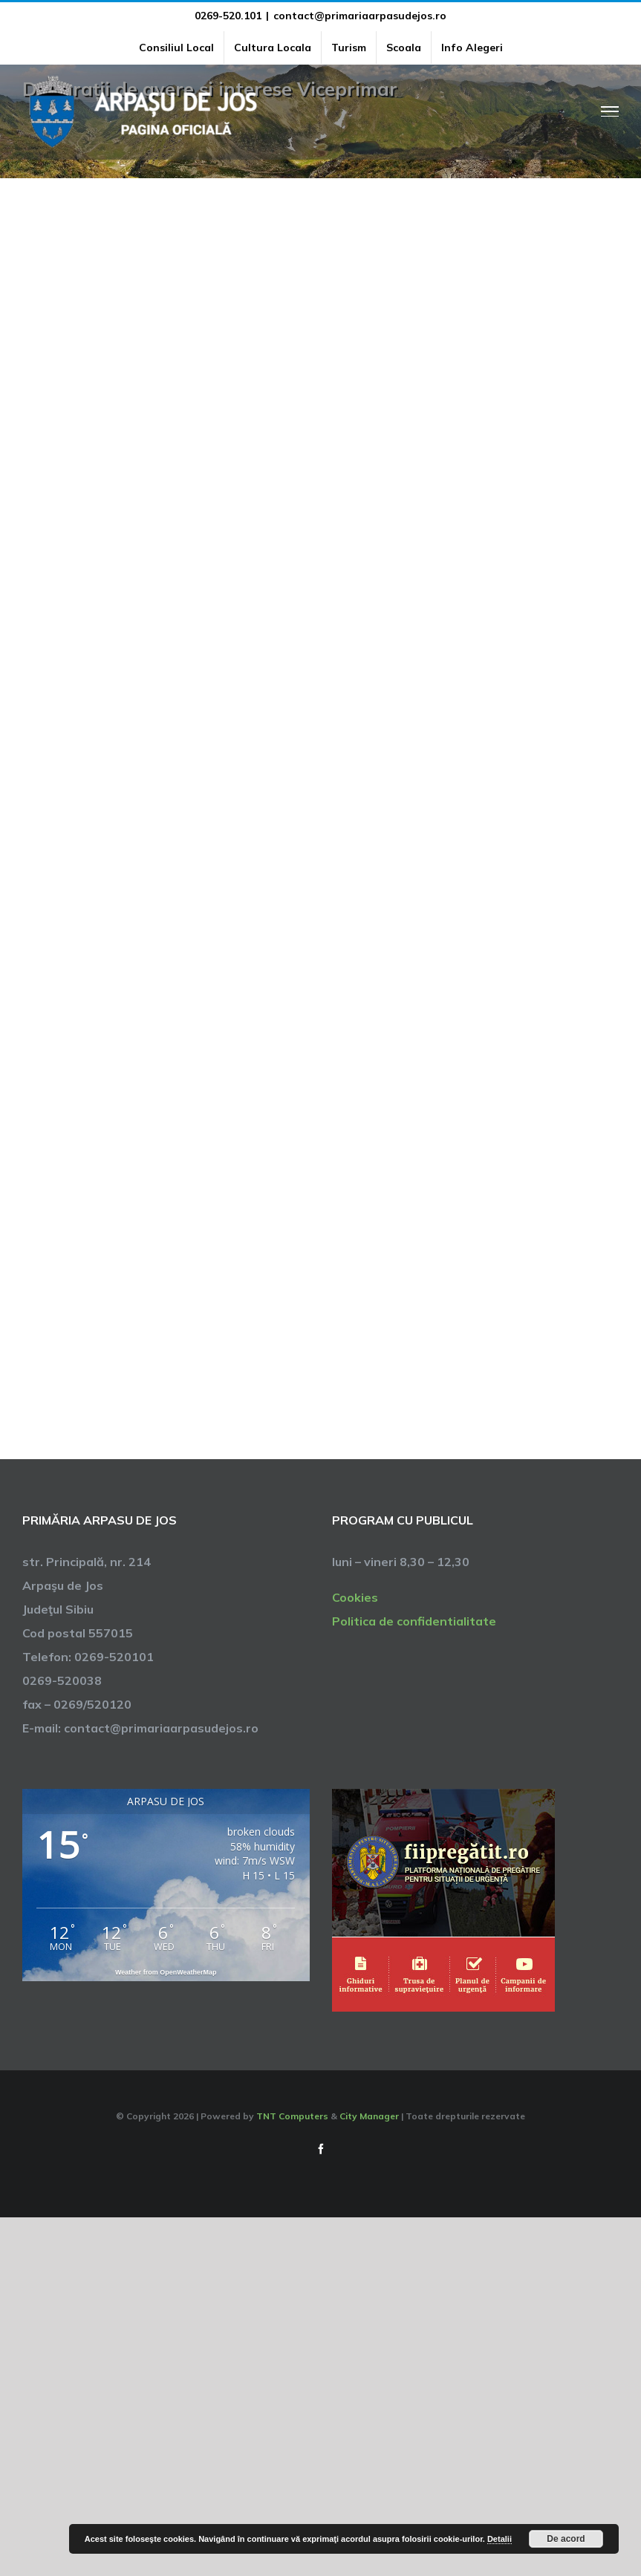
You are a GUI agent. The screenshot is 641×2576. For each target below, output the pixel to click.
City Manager (369, 2116)
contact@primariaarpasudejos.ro (359, 15)
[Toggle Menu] (610, 111)
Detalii (499, 2538)
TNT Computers (292, 2116)
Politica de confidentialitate (414, 1621)
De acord (566, 2539)
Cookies (355, 1597)
